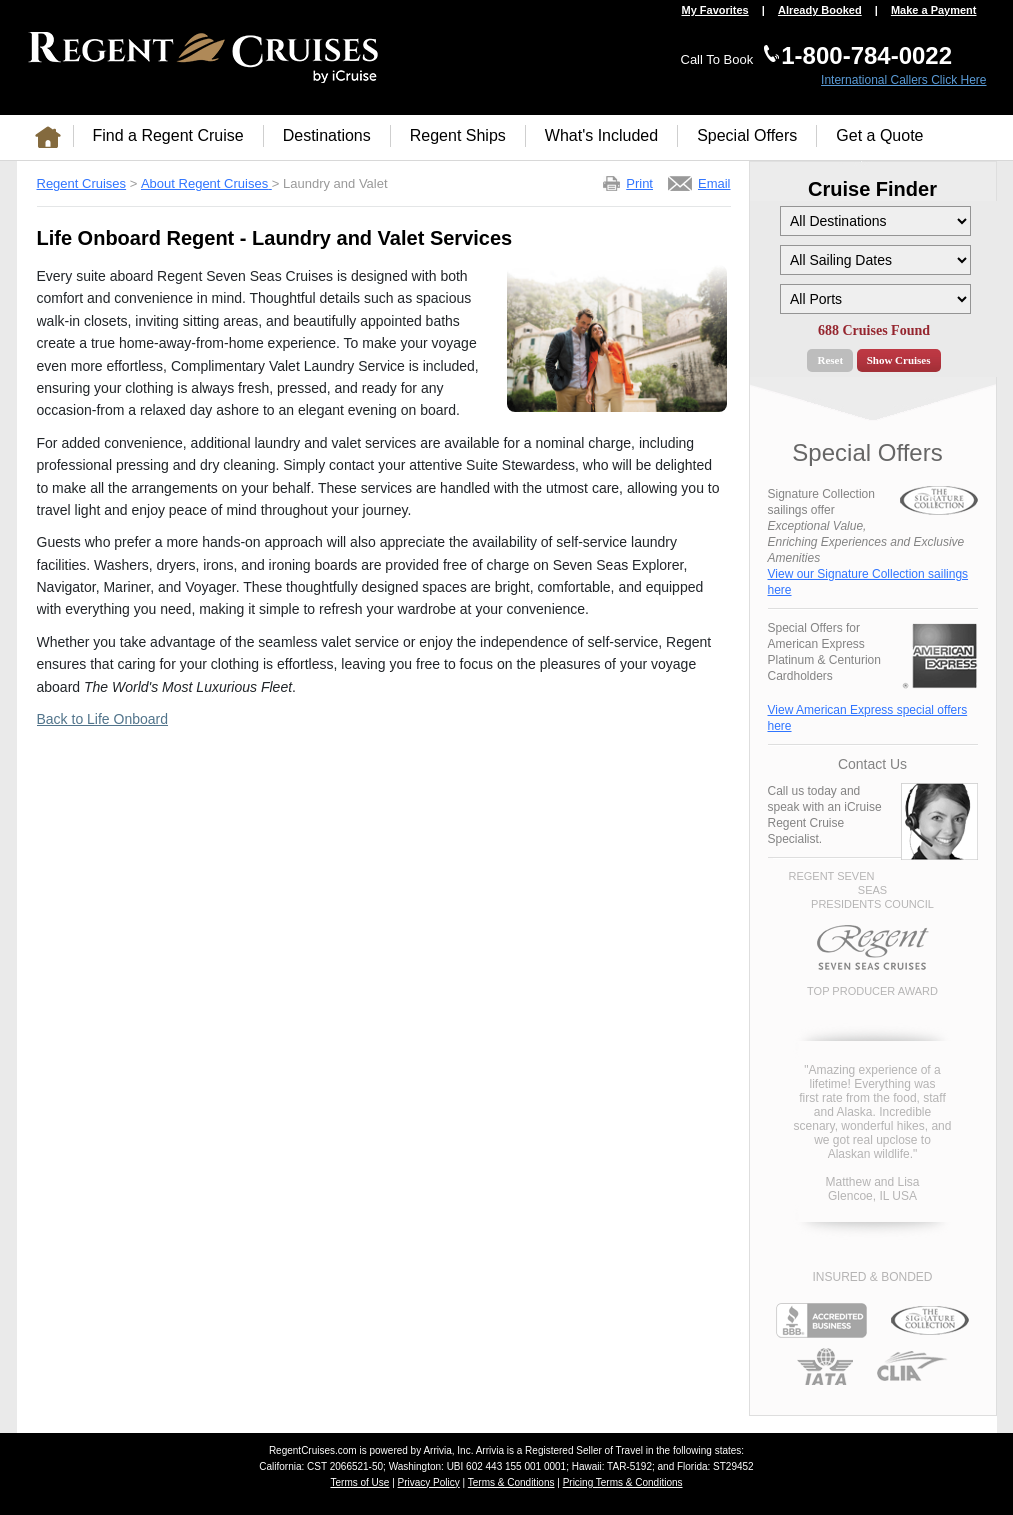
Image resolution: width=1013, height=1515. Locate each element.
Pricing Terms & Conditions (623, 1482)
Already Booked (820, 10)
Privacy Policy (429, 1482)
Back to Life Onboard (103, 719)
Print (639, 183)
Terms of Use (359, 1482)
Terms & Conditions (511, 1482)
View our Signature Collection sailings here (868, 582)
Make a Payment (934, 10)
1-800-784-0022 (866, 55)
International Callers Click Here (903, 80)
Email (714, 183)
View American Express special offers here (868, 718)
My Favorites (714, 10)
